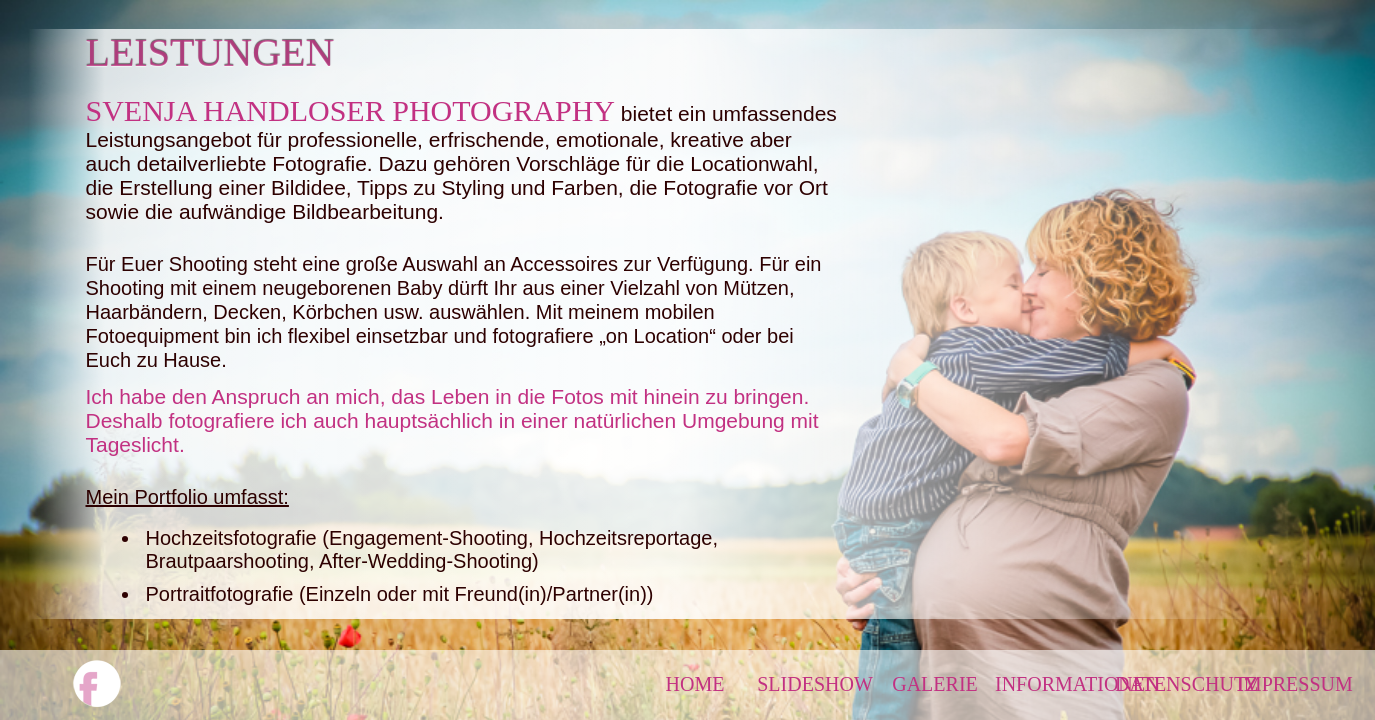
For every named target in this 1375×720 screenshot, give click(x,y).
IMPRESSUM (1295, 684)
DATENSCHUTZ (1175, 684)
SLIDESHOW (815, 684)
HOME (695, 684)
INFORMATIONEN (1055, 684)
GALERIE (935, 684)
